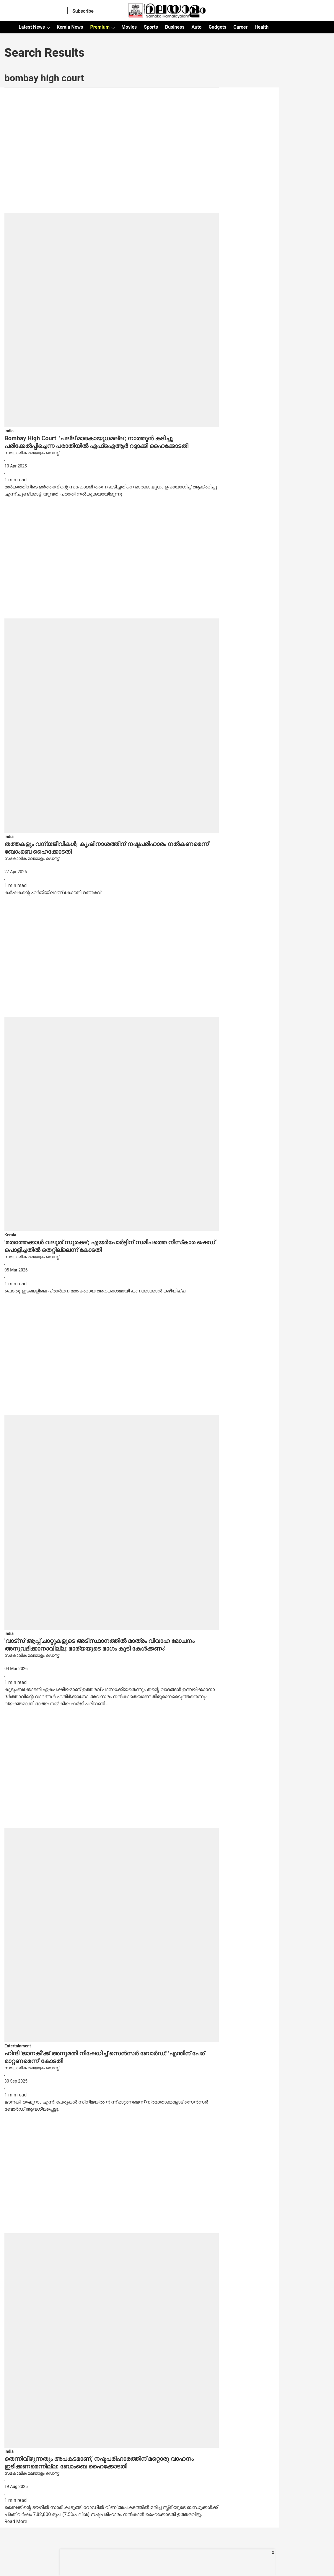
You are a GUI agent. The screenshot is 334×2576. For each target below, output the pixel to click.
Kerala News (70, 27)
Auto (197, 27)
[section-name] (9, 430)
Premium (100, 27)
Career (240, 27)
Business (175, 27)
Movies (129, 27)
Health (261, 27)
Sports (151, 27)
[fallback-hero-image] (111, 259)
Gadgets (217, 27)
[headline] (111, 442)
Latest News (32, 27)
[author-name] (111, 453)
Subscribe (83, 11)
